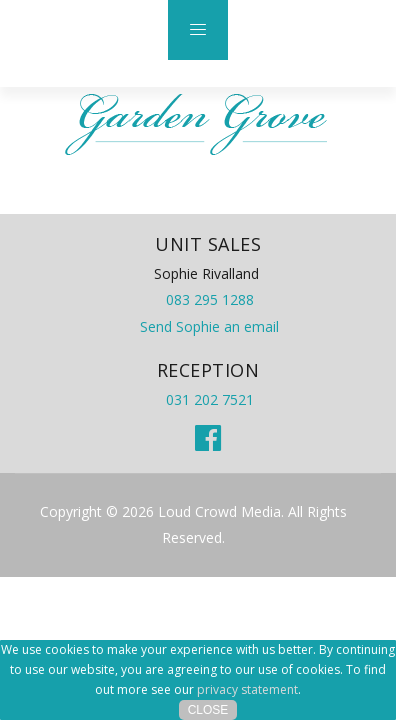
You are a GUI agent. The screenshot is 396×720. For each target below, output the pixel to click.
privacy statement (247, 689)
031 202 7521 (210, 399)
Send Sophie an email (209, 326)
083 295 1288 (210, 299)
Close (208, 710)
